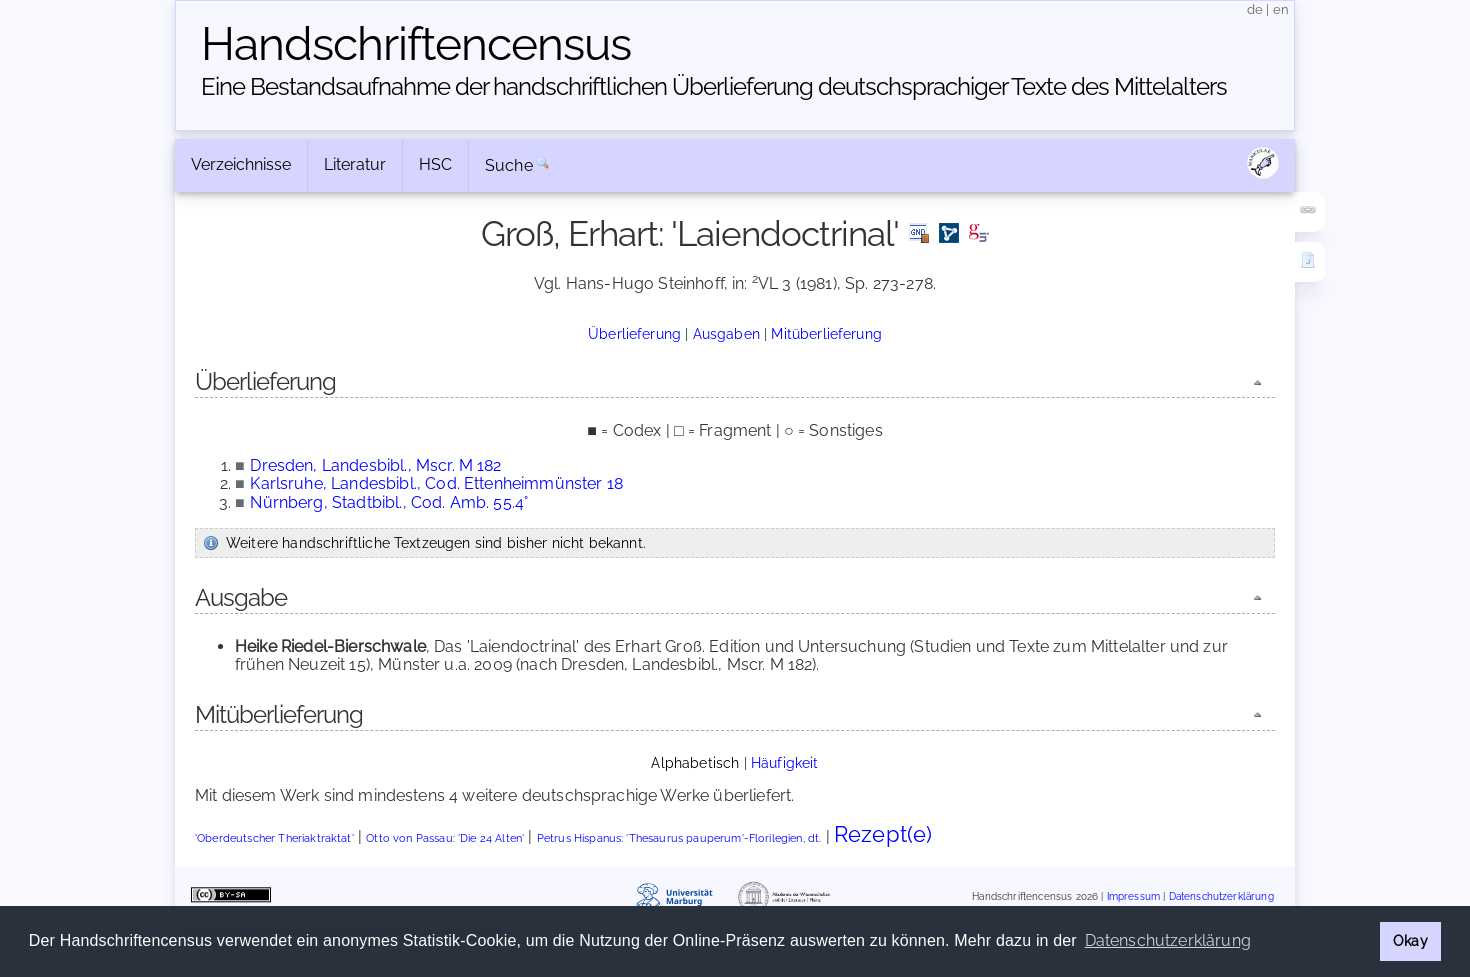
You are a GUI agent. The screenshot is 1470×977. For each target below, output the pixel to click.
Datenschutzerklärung (1221, 896)
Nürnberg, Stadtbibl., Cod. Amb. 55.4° (389, 502)
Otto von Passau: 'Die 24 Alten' (445, 838)
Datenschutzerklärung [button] (1168, 940)
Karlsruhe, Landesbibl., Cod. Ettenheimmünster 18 (436, 483)
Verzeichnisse (241, 164)
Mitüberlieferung (826, 333)
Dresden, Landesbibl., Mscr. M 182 (375, 465)
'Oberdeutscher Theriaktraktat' (274, 838)
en (1281, 9)
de (1255, 9)
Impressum (1133, 896)
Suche (509, 165)
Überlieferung (634, 333)
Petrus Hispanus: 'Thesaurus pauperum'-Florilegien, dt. (679, 838)
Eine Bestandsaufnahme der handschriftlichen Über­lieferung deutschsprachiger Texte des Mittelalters (714, 86)
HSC (435, 164)
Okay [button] (1410, 940)
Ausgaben (726, 333)
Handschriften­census (416, 44)
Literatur (355, 164)
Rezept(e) (883, 834)
